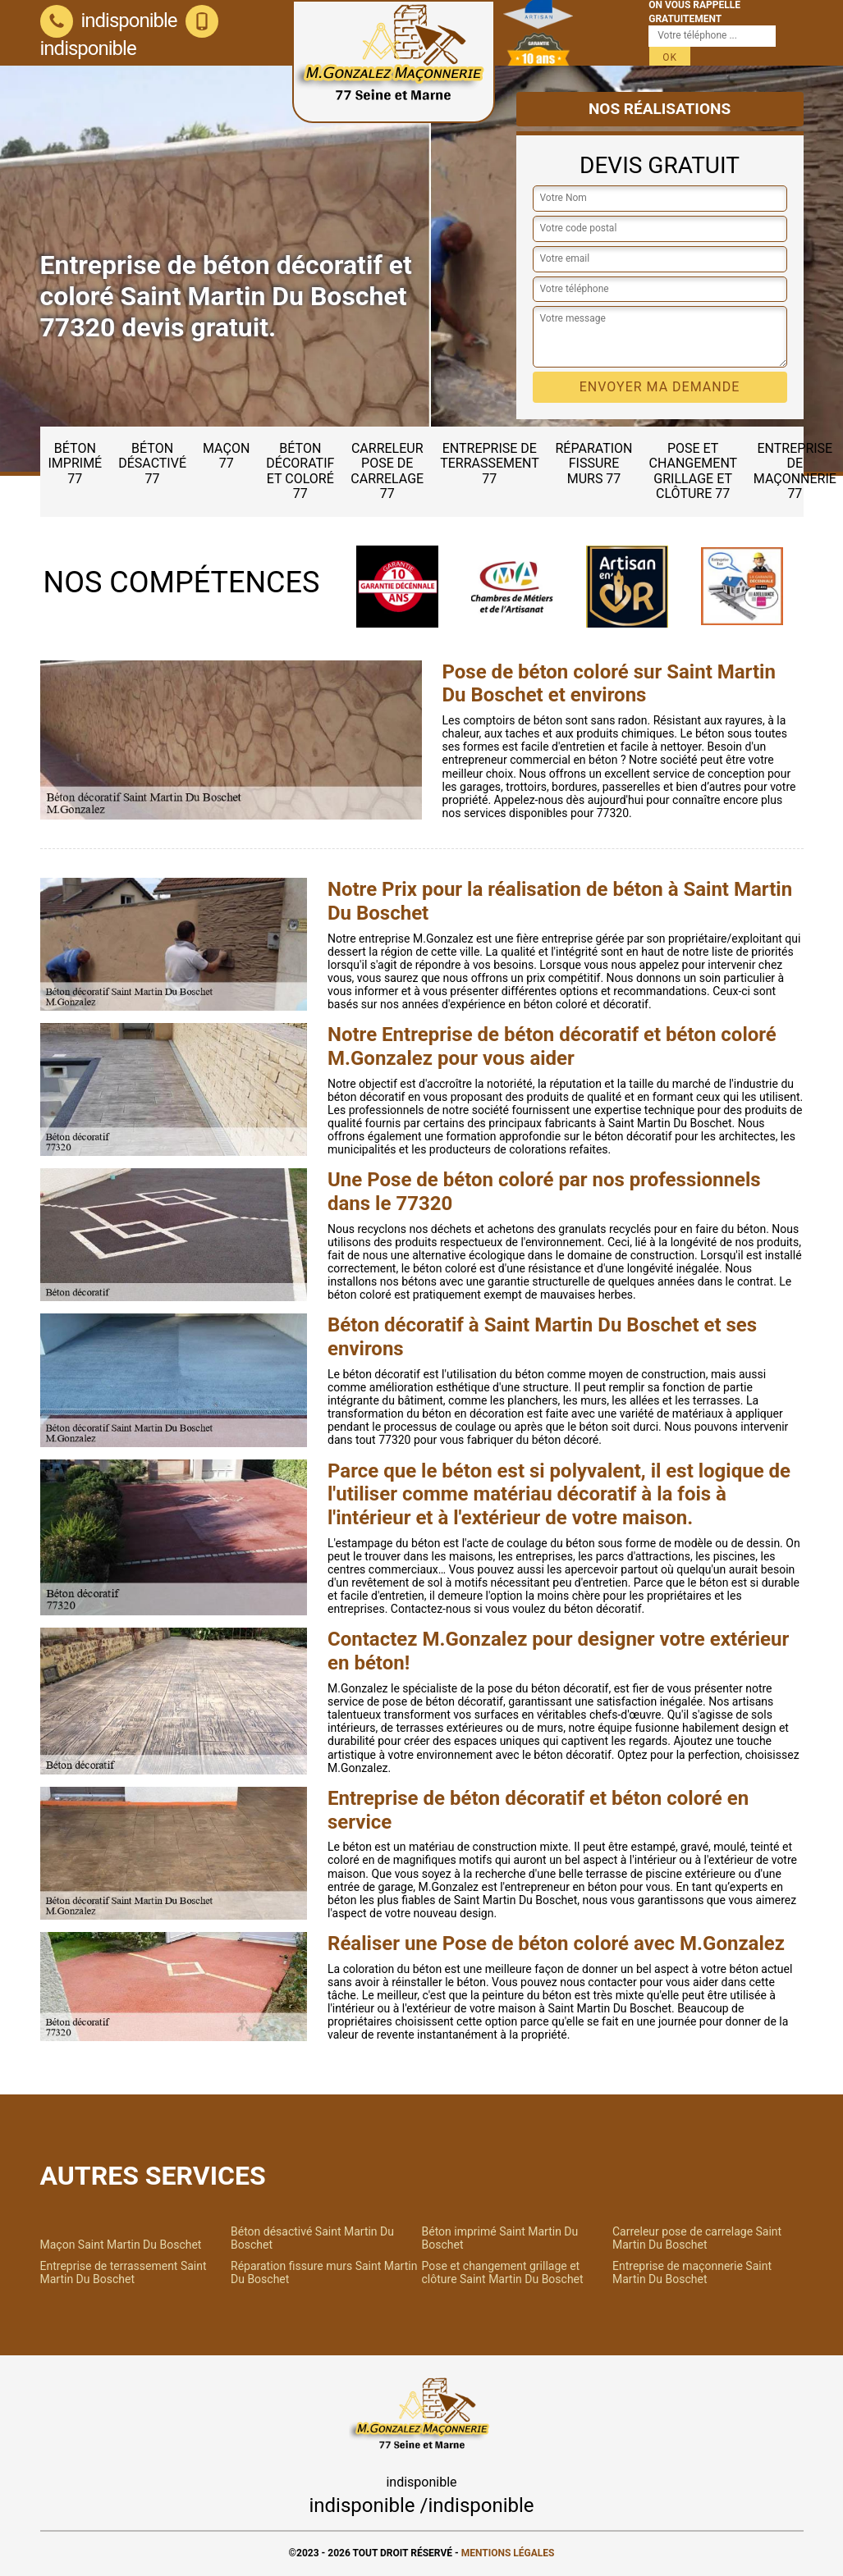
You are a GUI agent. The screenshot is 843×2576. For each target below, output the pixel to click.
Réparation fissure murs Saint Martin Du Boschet (324, 2272)
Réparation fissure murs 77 (594, 463)
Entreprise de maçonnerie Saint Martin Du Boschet (692, 2272)
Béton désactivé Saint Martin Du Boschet (312, 2238)
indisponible (108, 20)
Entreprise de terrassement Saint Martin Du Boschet (123, 2272)
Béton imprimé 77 (75, 463)
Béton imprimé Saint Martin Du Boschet (500, 2238)
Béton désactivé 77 (152, 463)
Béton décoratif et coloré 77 (300, 471)
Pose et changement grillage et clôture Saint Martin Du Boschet (503, 2272)
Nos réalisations (660, 108)
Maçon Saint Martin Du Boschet (121, 2244)
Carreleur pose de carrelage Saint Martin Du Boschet (696, 2238)
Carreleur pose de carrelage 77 (387, 471)
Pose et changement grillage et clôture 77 (693, 471)
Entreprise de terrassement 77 (489, 463)
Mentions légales (508, 2553)
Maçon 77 (226, 456)
